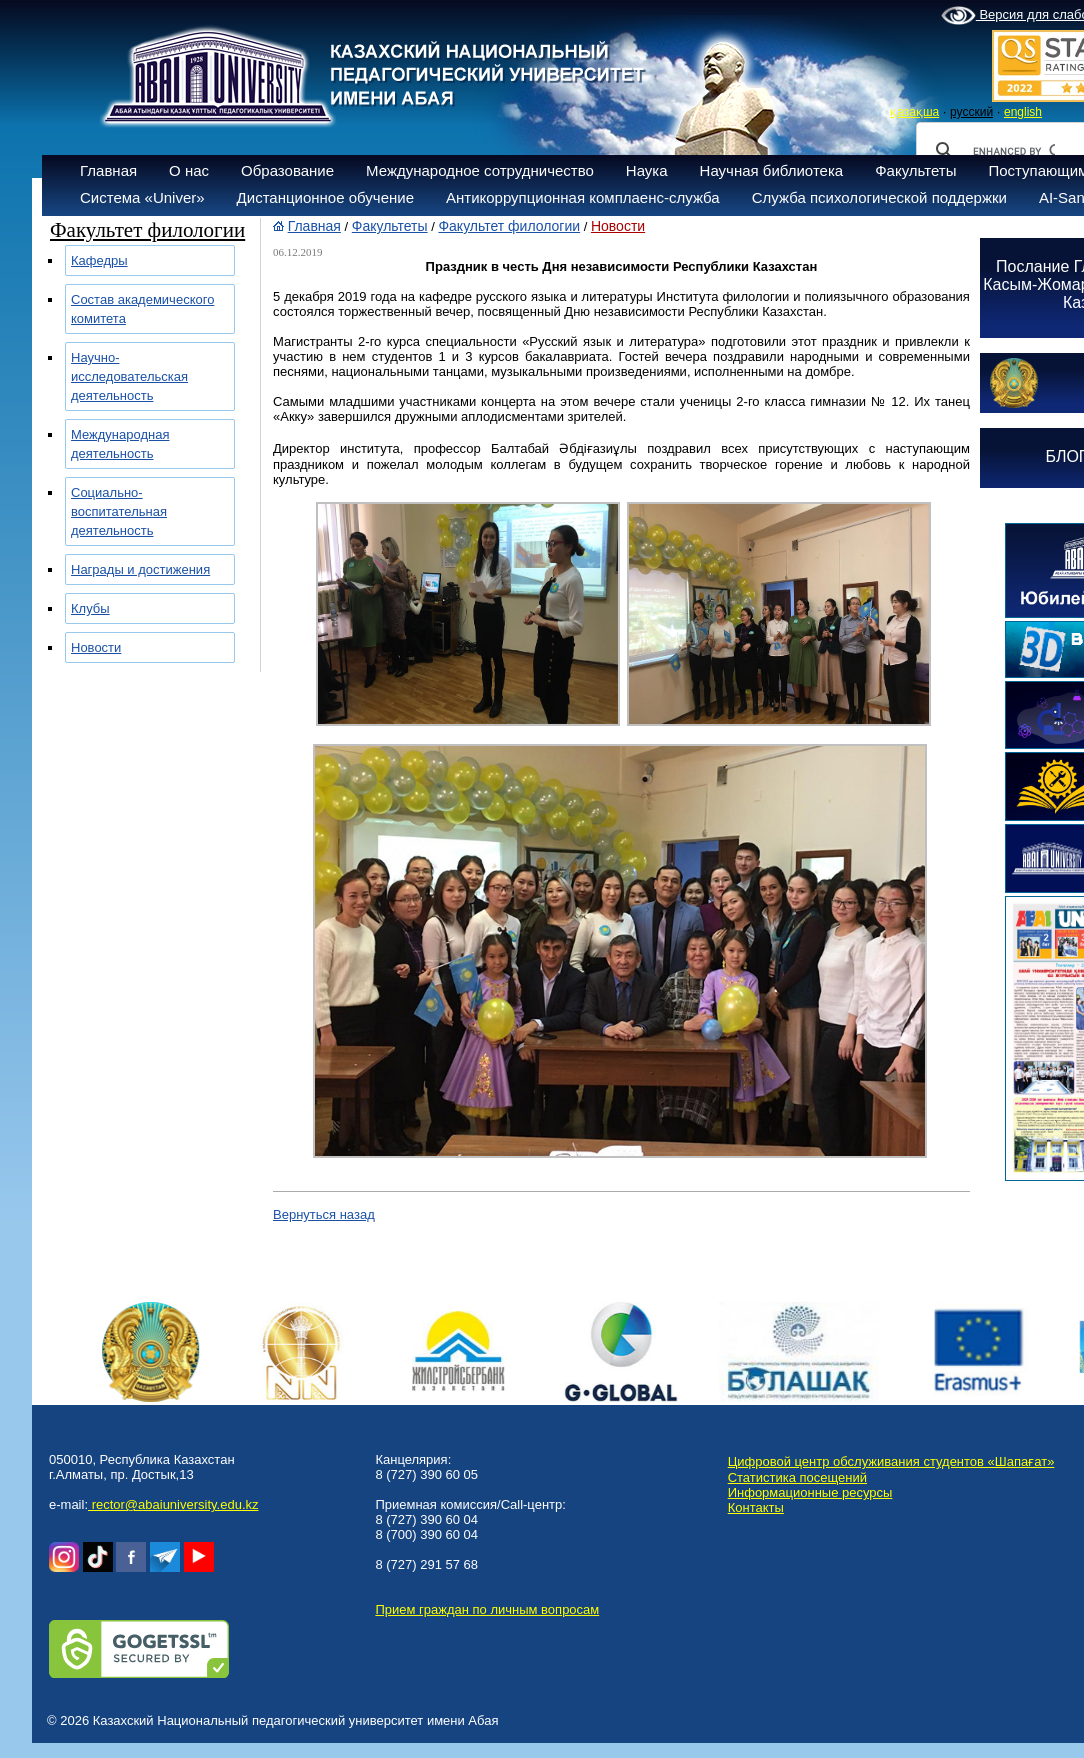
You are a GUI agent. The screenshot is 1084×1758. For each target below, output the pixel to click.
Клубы (90, 608)
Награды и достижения (140, 569)
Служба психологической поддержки (879, 197)
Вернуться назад (324, 1214)
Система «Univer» (142, 197)
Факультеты (915, 170)
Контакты (756, 1507)
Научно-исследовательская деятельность (129, 376)
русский (971, 112)
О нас (189, 170)
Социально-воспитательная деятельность (119, 511)
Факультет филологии (509, 226)
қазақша (914, 112)
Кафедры (99, 260)
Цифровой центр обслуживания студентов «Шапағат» (891, 1461)
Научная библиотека (772, 170)
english (1023, 112)
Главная (108, 170)
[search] (1014, 151)
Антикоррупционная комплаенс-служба (583, 197)
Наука (647, 170)
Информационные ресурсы (810, 1492)
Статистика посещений (797, 1477)
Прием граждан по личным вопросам (487, 1609)
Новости (96, 647)
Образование (287, 170)
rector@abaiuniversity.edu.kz (173, 1504)
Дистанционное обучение (325, 197)
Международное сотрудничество (480, 170)
